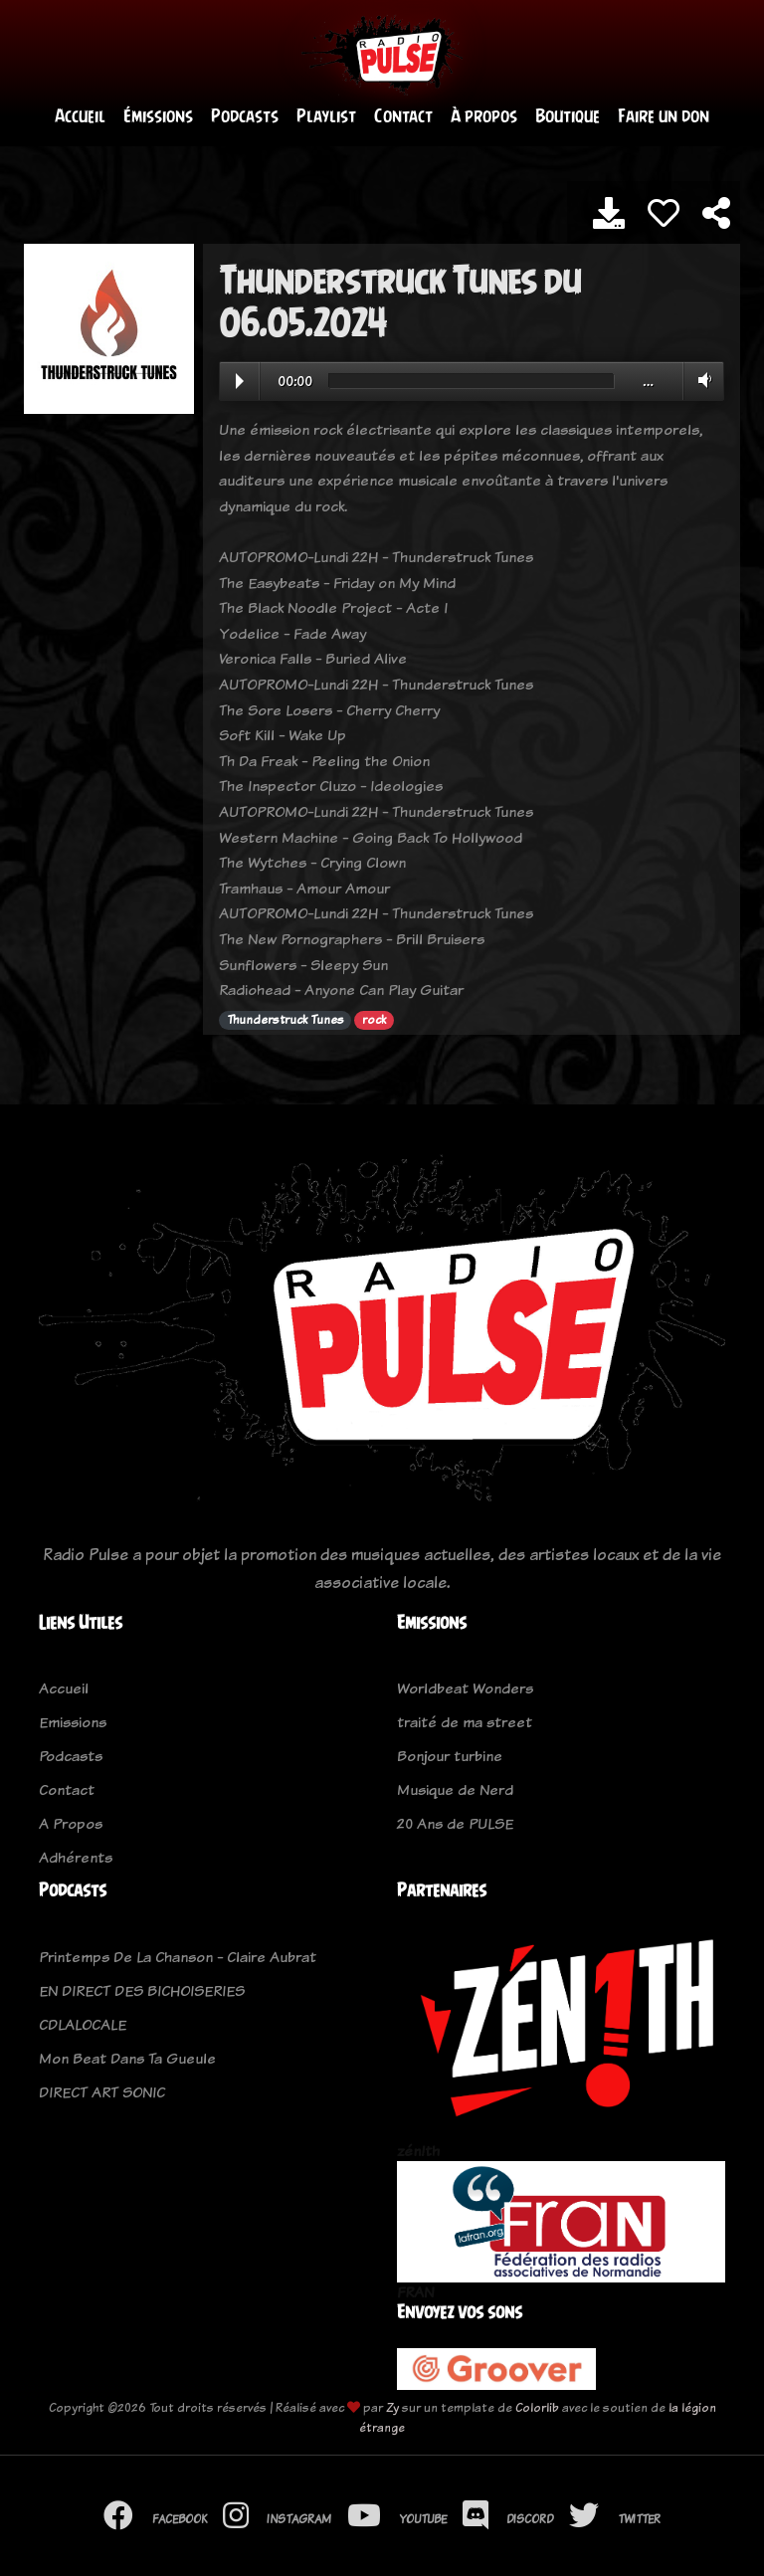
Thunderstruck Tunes (285, 1020)
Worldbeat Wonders (465, 1689)
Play (240, 381)
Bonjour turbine (449, 1756)
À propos (484, 115)
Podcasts (245, 115)
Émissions (158, 115)
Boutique (567, 115)
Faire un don (663, 115)
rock (374, 1020)
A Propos (70, 1824)
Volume (700, 381)
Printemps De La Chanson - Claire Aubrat (177, 1956)
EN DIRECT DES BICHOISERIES (142, 1990)
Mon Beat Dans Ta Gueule (127, 2058)
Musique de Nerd (455, 1790)
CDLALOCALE (82, 2024)
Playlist (326, 115)
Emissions (72, 1722)
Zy (392, 2407)
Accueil (80, 115)
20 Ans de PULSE (455, 1824)
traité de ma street (464, 1722)
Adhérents (75, 1858)
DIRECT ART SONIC (102, 2091)
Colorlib (537, 2407)
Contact (403, 115)
